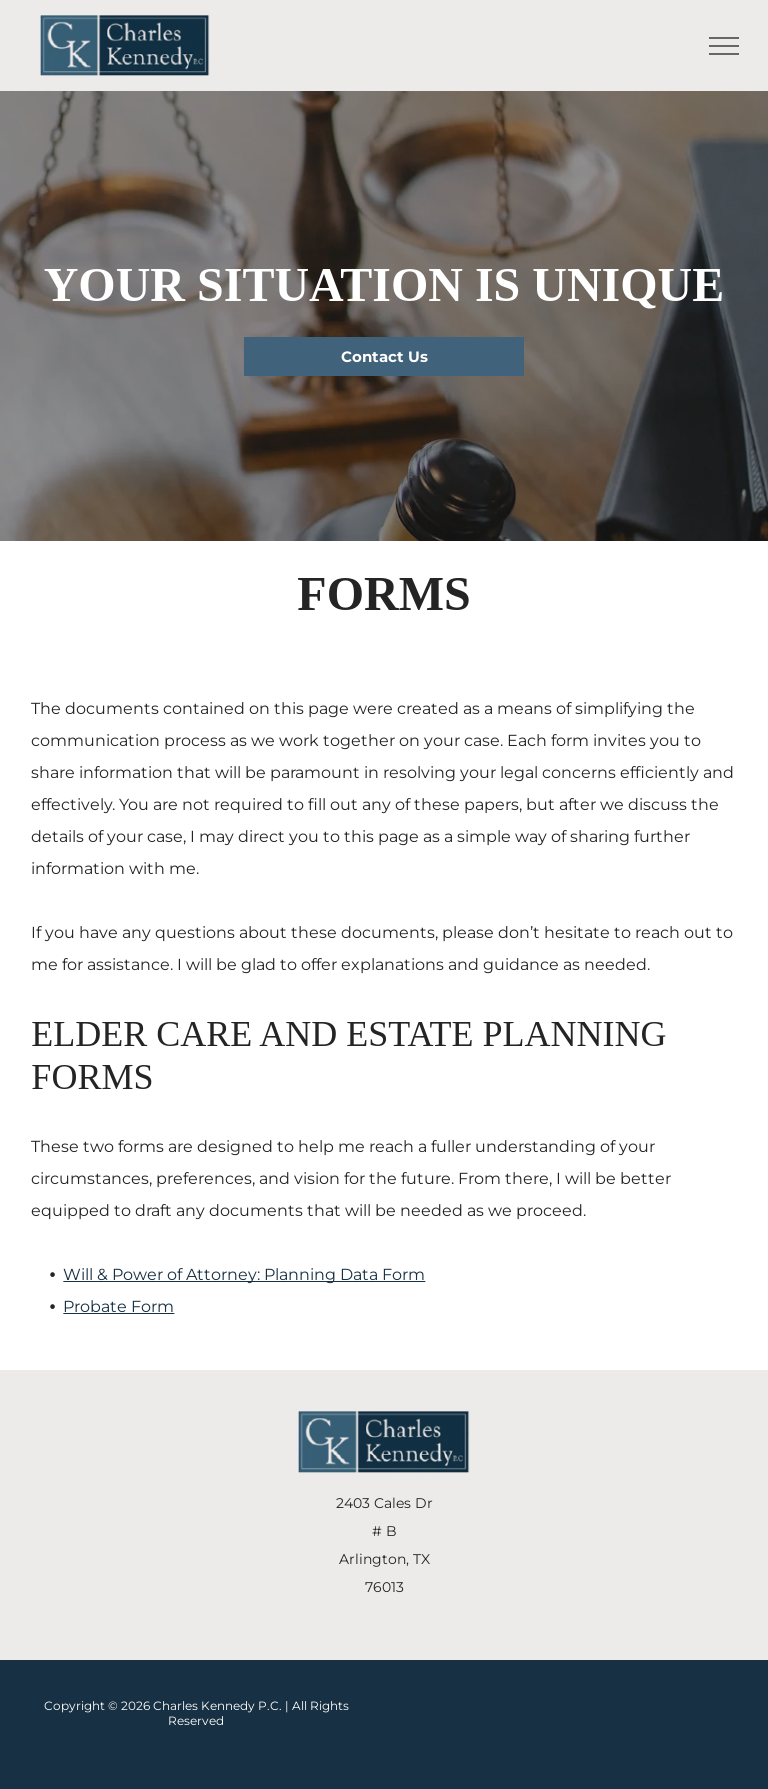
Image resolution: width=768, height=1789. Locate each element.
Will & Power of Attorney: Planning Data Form (244, 1274)
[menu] (724, 46)
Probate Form (118, 1306)
